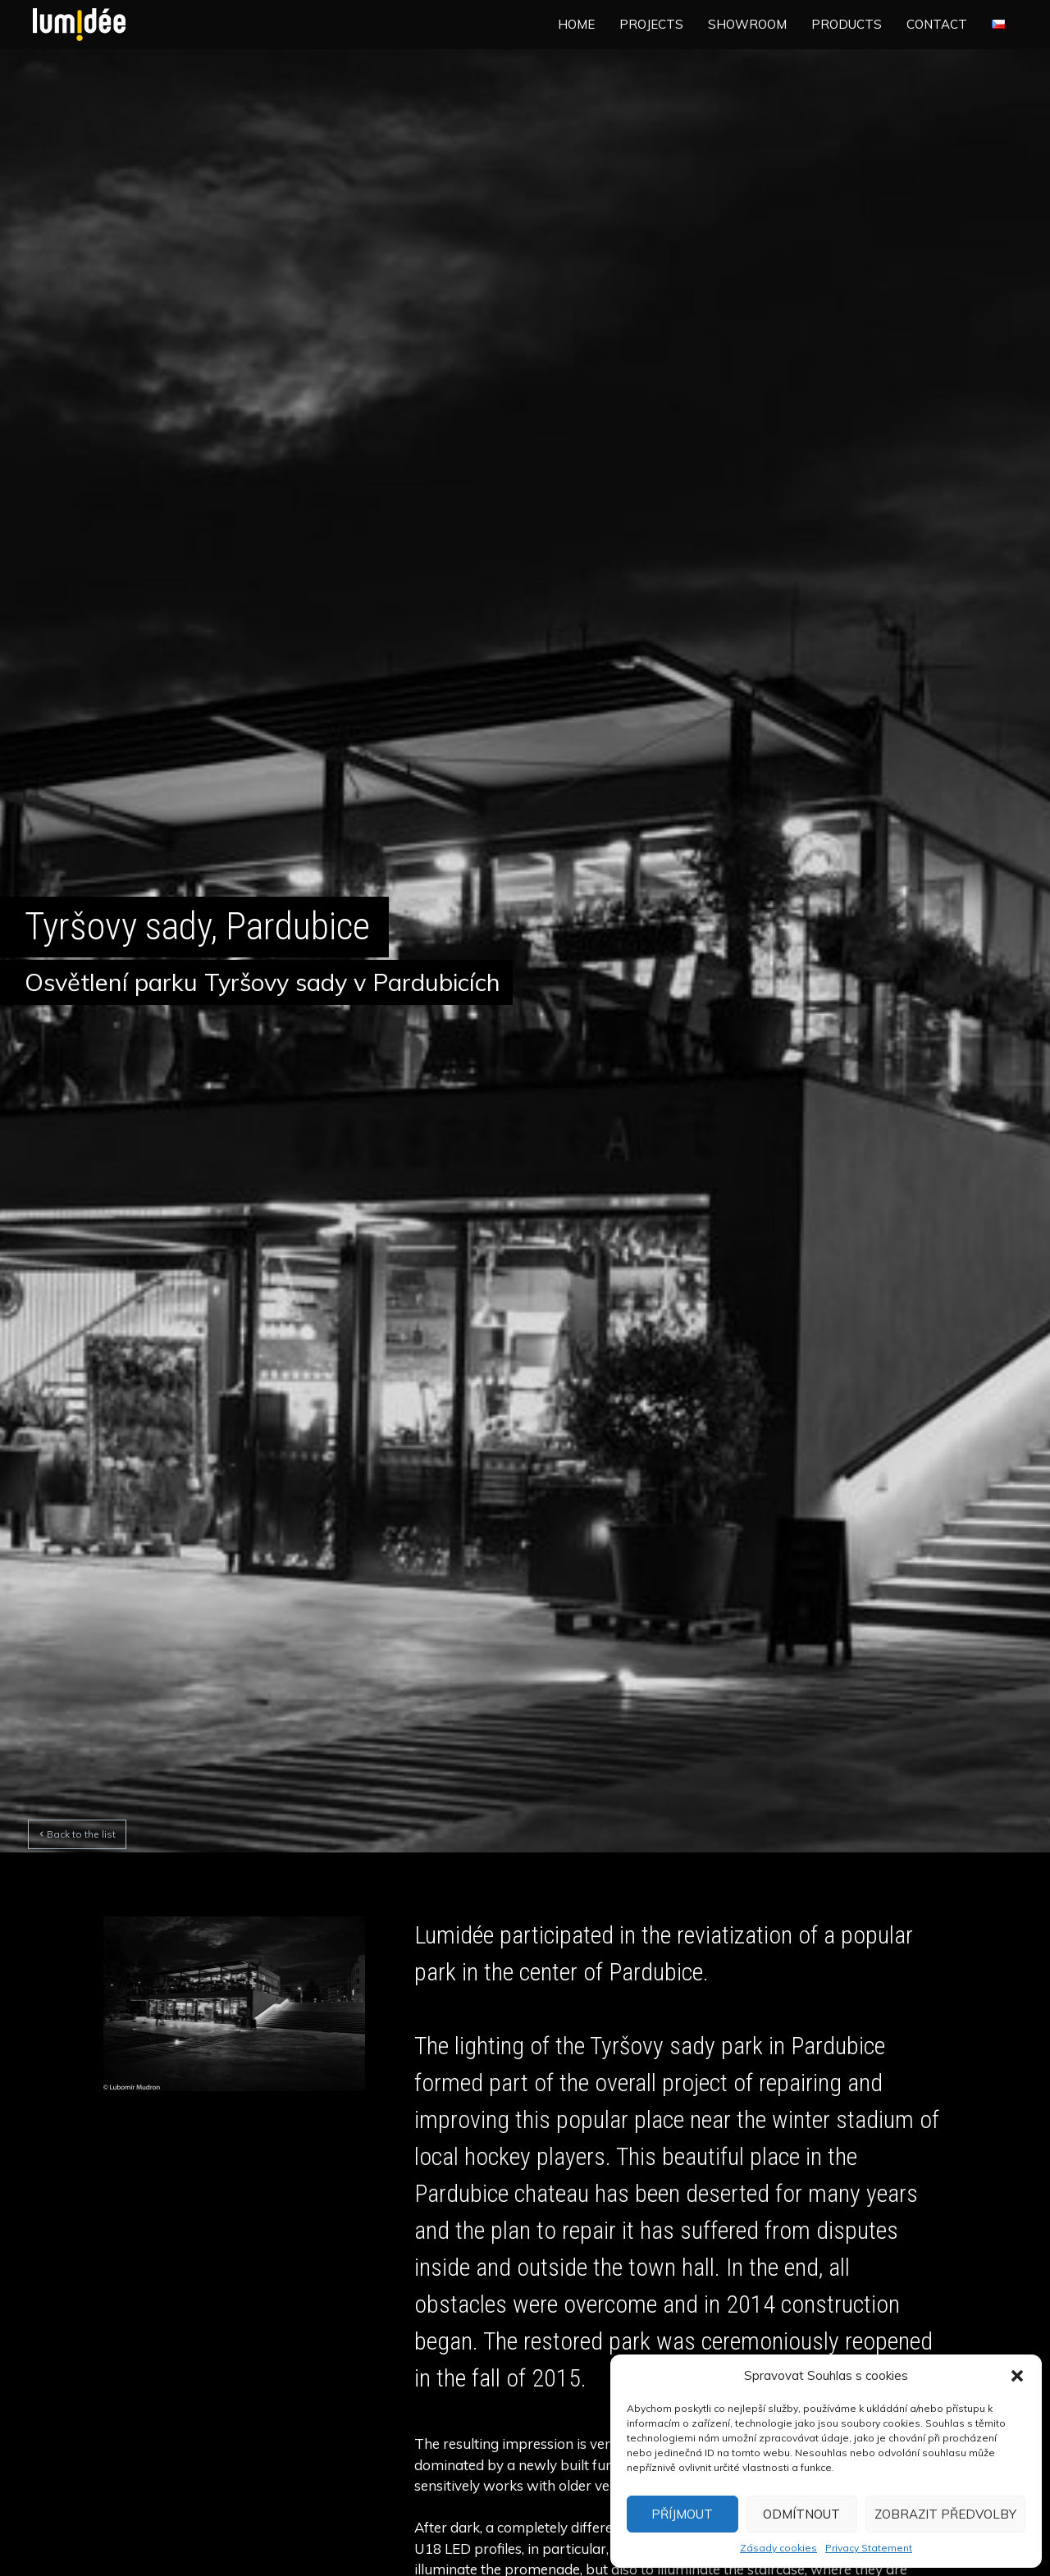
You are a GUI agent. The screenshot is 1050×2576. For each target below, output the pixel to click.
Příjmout (682, 2514)
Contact (936, 24)
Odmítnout (801, 2514)
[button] (1017, 2376)
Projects (651, 24)
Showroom (747, 24)
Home (576, 24)
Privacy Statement (868, 2548)
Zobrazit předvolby (945, 2514)
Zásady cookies (778, 2548)
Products (846, 24)
